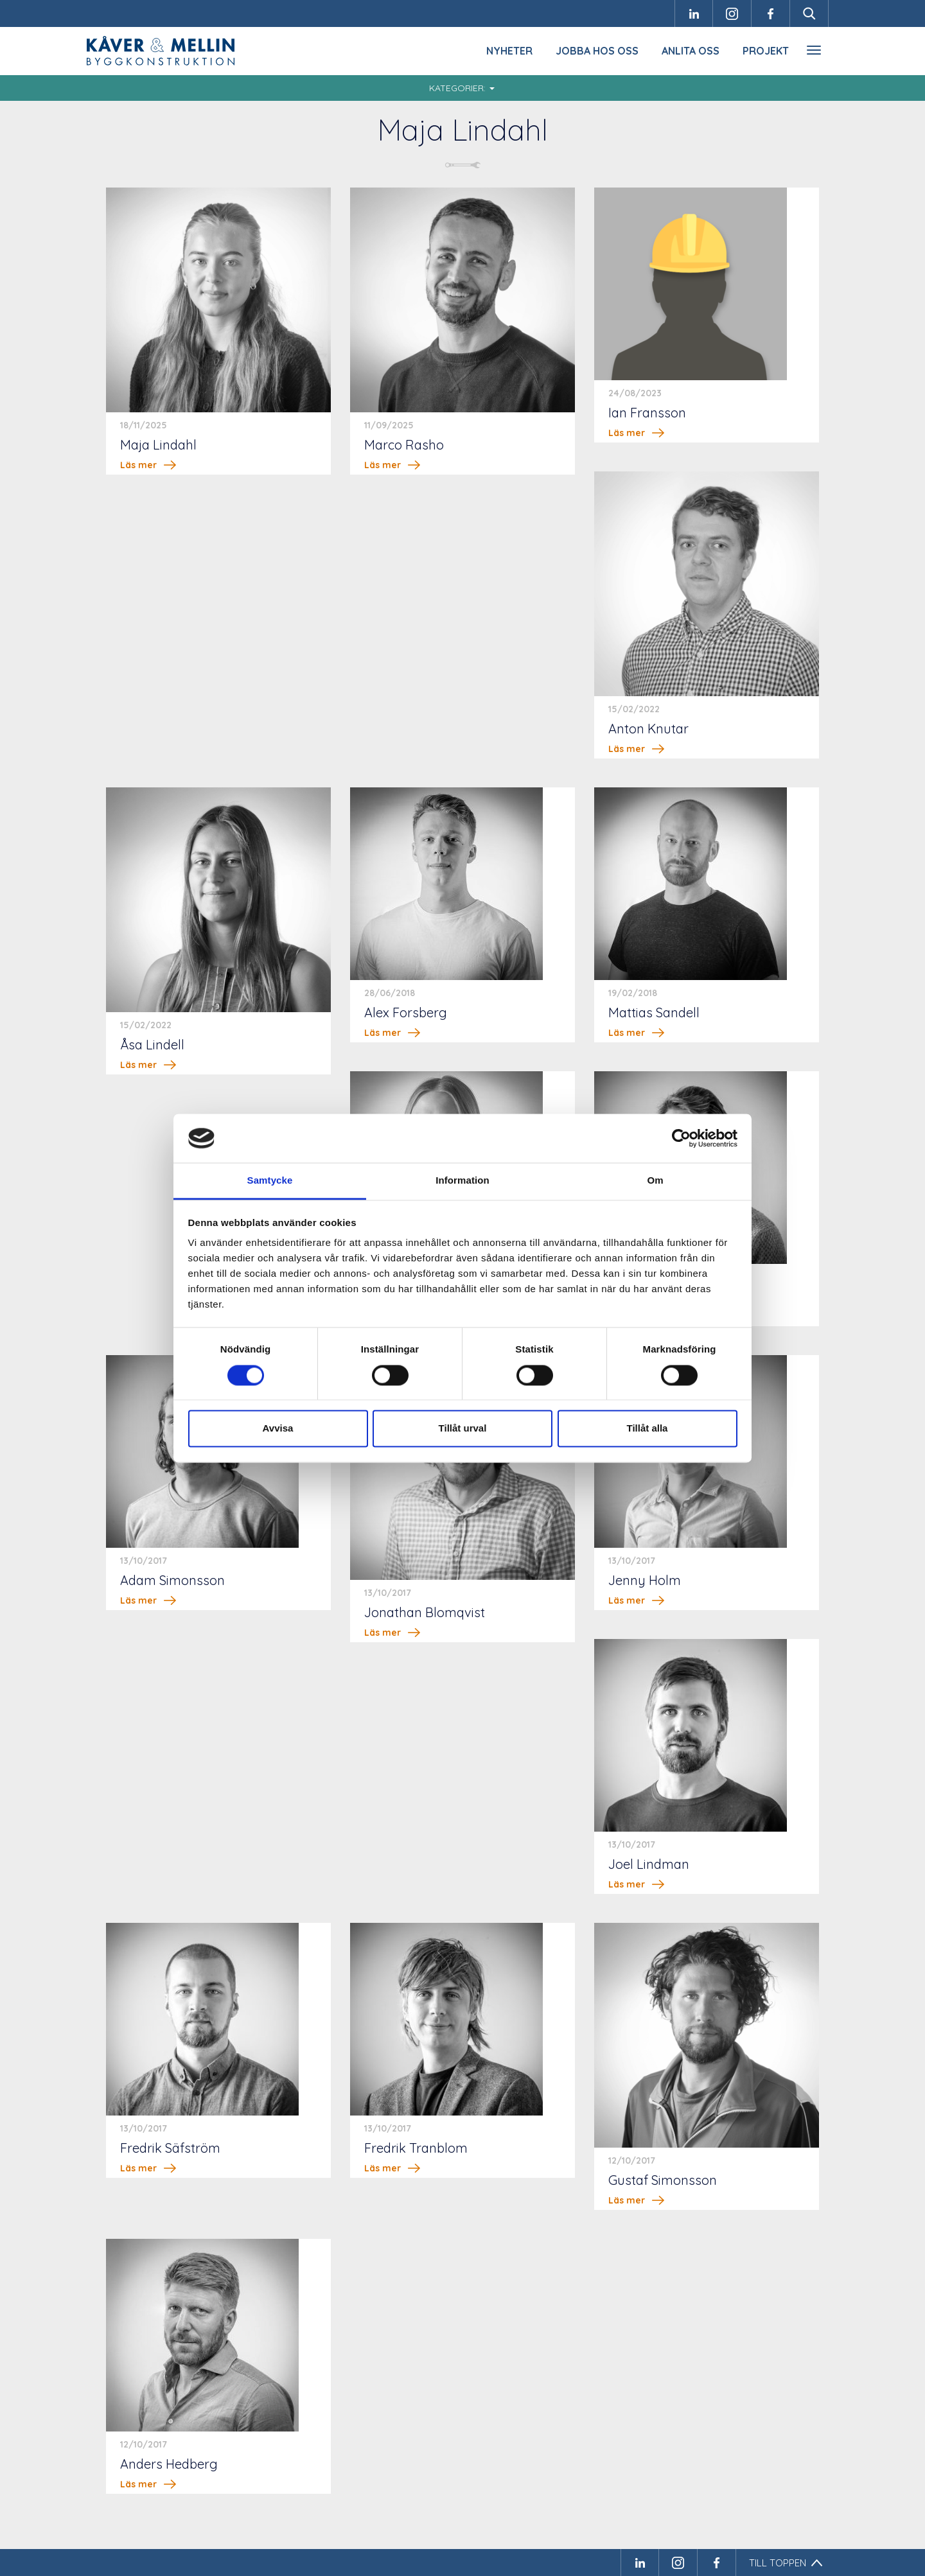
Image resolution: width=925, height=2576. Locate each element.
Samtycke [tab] (270, 1180)
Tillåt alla (647, 1428)
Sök (809, 13)
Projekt (766, 50)
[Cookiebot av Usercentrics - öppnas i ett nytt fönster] (681, 1138)
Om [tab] (655, 1180)
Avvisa (278, 1428)
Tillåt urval (463, 1428)
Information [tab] (462, 1180)
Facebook (771, 13)
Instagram (732, 13)
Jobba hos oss (597, 50)
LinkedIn (693, 13)
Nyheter (509, 50)
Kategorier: (462, 88)
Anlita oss (690, 50)
